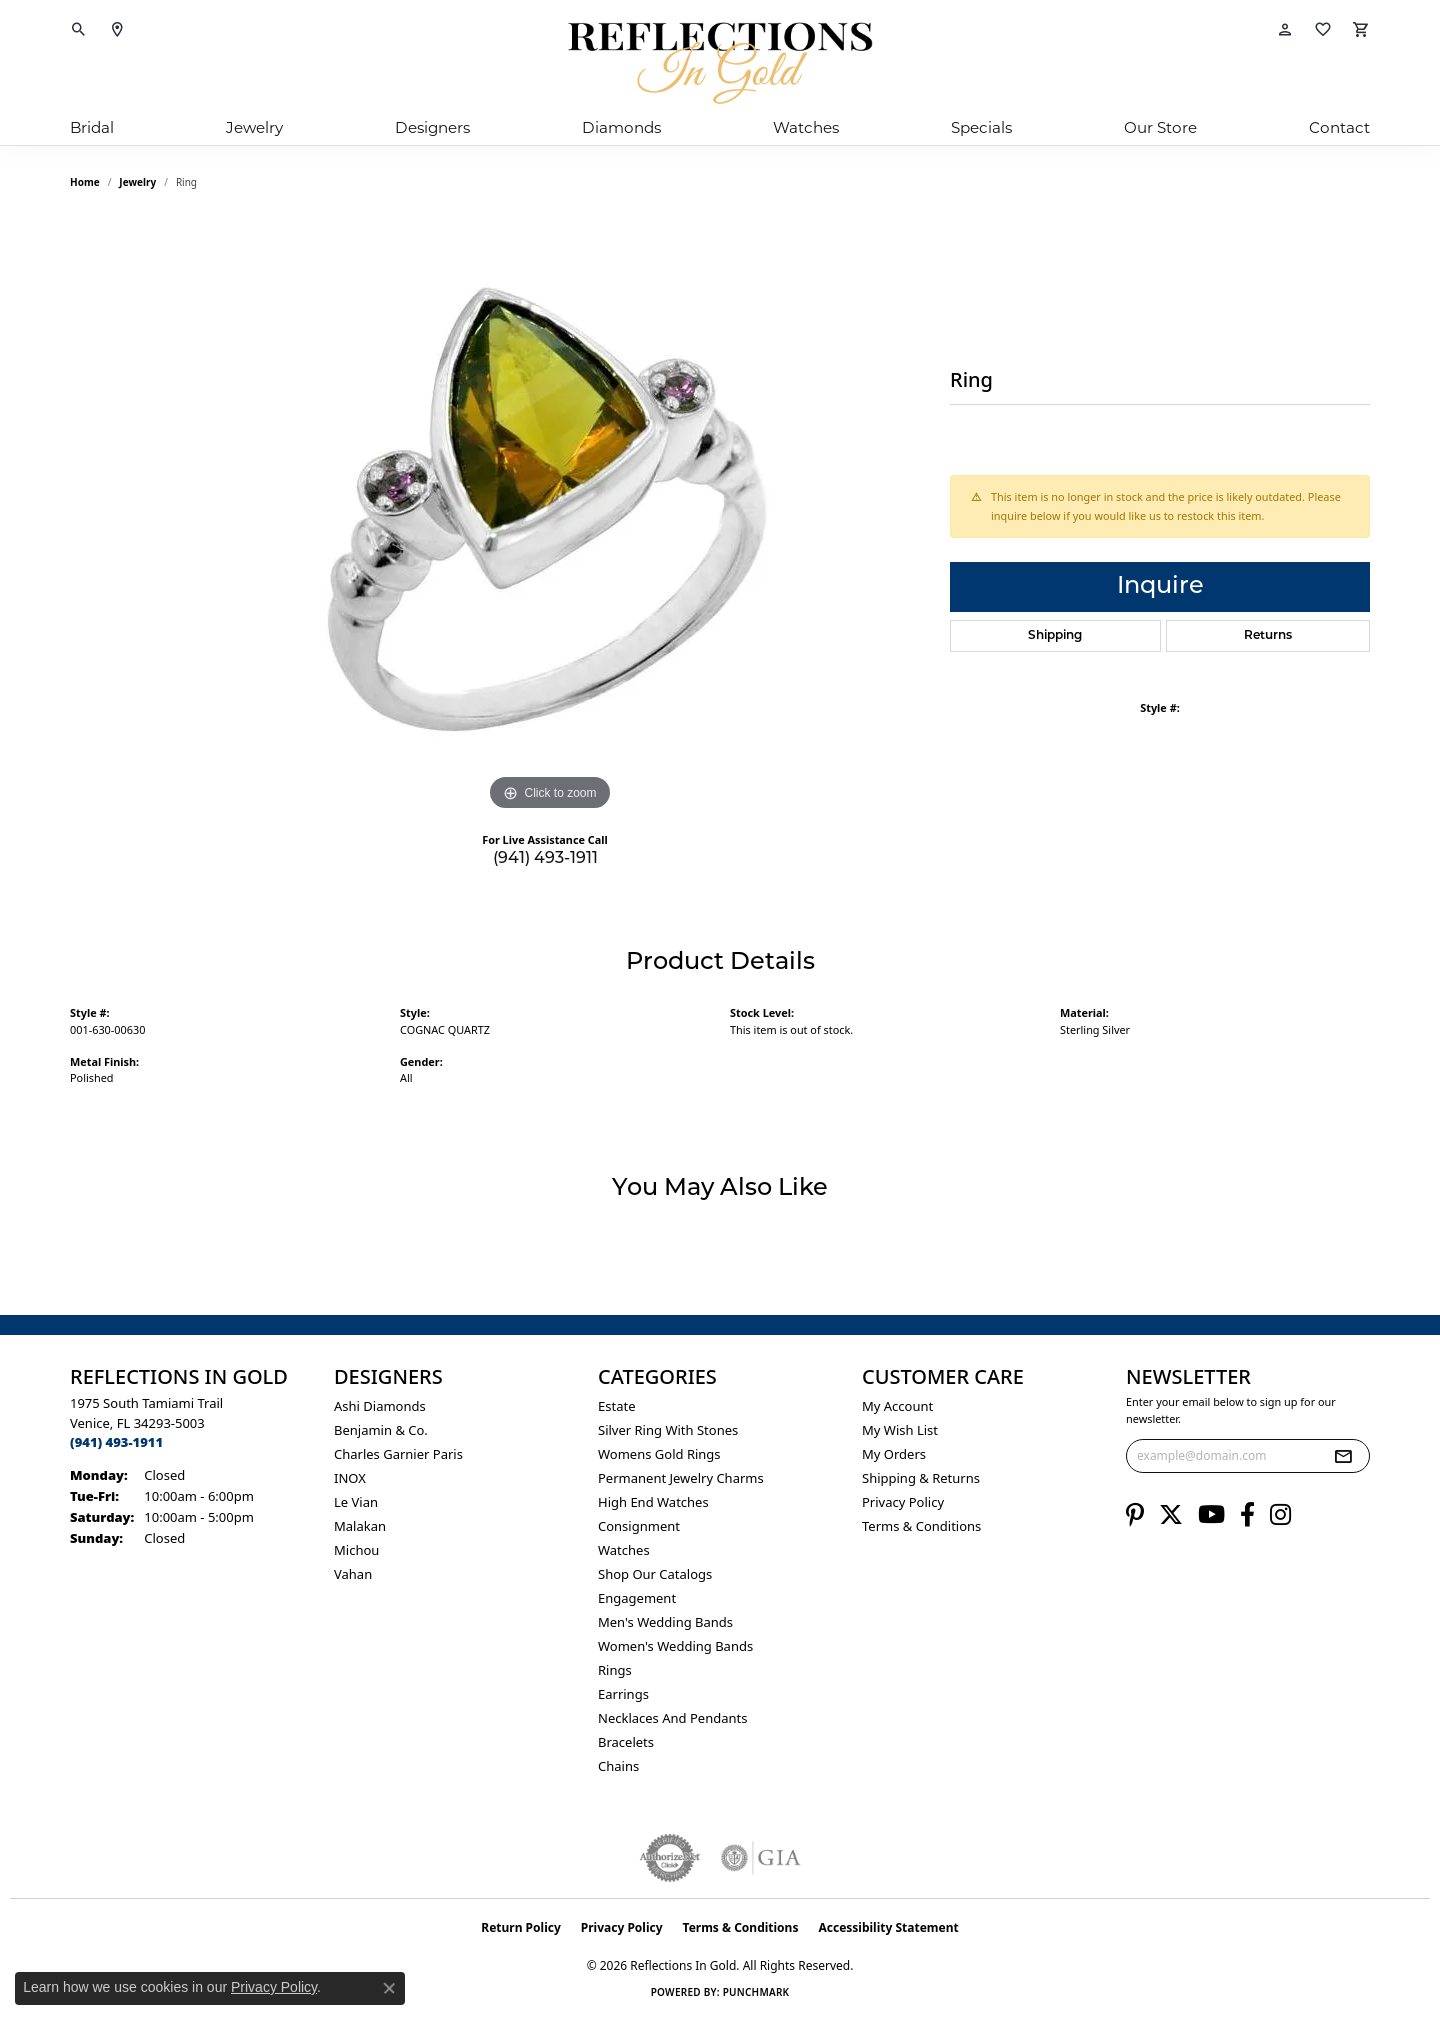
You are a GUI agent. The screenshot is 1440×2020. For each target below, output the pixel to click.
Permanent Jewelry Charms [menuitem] (681, 1478)
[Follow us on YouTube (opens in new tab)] (1211, 1515)
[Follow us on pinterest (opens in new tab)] (1135, 1515)
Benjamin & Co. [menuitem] (381, 1430)
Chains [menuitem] (618, 1766)
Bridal (92, 127)
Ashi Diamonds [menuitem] (380, 1406)
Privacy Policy (903, 1502)
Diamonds (621, 127)
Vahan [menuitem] (353, 1574)
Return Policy (521, 1927)
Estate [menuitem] (616, 1406)
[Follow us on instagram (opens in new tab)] (1280, 1515)
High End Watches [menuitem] (653, 1502)
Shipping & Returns (921, 1478)
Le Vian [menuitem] (356, 1502)
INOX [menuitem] (350, 1478)
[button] (79, 30)
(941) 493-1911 (545, 859)
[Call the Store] (116, 1442)
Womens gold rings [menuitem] (659, 1454)
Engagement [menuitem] (637, 1598)
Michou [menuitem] (356, 1550)
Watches (806, 127)
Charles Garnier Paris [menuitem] (398, 1454)
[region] (550, 516)
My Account (897, 1406)
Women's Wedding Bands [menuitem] (675, 1646)
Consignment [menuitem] (639, 1526)
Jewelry (254, 127)
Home (85, 182)
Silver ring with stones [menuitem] (668, 1430)
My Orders (894, 1454)
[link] (117, 30)
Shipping (1055, 636)
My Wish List (900, 1430)
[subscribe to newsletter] (1343, 1456)
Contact (1339, 127)
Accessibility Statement (888, 1927)
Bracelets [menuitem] (626, 1742)
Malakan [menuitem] (360, 1526)
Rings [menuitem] (615, 1670)
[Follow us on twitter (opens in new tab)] (1171, 1515)
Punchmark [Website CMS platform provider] (756, 1992)
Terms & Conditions (921, 1526)
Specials (981, 127)
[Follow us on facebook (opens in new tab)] (1247, 1515)
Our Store (1160, 127)
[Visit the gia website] (761, 1858)
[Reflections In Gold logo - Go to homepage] (720, 63)
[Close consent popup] (389, 1988)
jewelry (137, 182)
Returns (1268, 636)
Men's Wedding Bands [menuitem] (665, 1622)
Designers (432, 127)
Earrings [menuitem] (623, 1694)
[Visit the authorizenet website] (670, 1858)
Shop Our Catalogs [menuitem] (655, 1574)
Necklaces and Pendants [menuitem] (672, 1718)
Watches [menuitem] (624, 1550)
